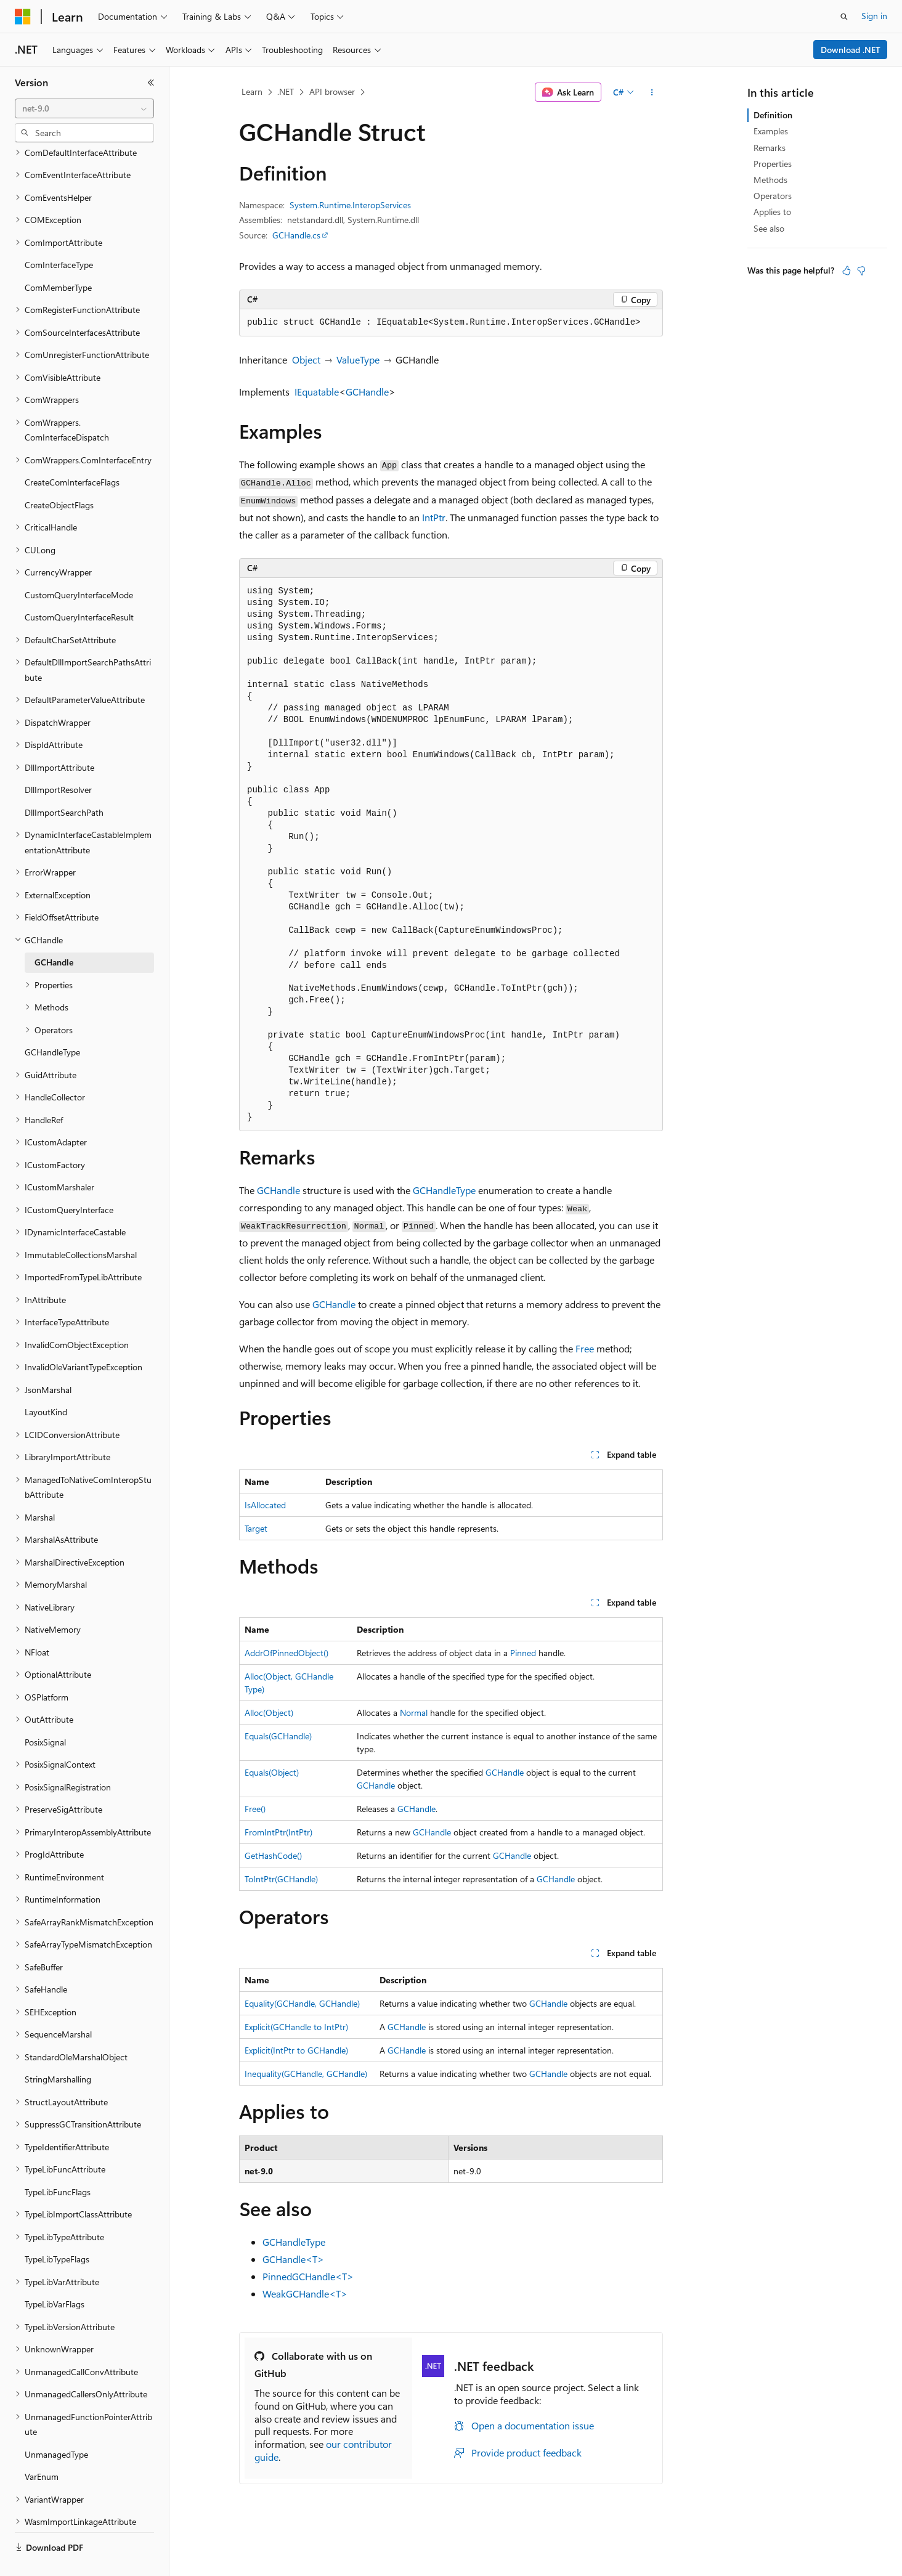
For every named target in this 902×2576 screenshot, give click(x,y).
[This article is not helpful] (861, 270)
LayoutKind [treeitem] (46, 1383)
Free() (255, 1808)
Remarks (770, 147)
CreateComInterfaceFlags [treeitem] (72, 453)
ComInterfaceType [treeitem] (59, 236)
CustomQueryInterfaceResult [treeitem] (79, 588)
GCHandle (367, 391)
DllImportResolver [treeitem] (58, 760)
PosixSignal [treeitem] (45, 1713)
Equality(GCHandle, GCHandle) (302, 2003)
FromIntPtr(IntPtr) (278, 1832)
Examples (771, 131)
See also (769, 228)
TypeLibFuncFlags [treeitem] (58, 2163)
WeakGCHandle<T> (304, 2293)
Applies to (772, 211)
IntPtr (433, 517)
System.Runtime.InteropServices (350, 205)
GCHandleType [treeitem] (52, 1023)
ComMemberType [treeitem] (58, 258)
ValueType (358, 359)
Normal (414, 1712)
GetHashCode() (273, 1855)
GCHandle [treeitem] (54, 933)
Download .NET (850, 49)
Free (584, 1348)
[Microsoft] (23, 17)
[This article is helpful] (846, 270)
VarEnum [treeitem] (42, 2447)
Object (306, 359)
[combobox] (84, 108)
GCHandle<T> (293, 2259)
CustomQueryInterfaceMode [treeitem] (79, 566)
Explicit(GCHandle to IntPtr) (296, 2027)
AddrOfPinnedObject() (286, 1653)
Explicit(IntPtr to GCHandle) (296, 2050)
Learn (252, 91)
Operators (773, 195)
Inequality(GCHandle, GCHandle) (306, 2073)
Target (256, 1528)
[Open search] (844, 17)
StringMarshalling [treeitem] (58, 2050)
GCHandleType (444, 1190)
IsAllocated (265, 1505)
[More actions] (652, 92)
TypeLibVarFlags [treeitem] (54, 2275)
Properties (773, 163)
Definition (773, 115)
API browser (332, 91)
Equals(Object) (272, 1772)
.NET (285, 91)
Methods (770, 179)
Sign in (874, 16)
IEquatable (317, 391)
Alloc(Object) (269, 1712)
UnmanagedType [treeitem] (56, 2425)
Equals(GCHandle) (278, 1736)
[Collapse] (151, 82)
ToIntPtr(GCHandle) (281, 1879)
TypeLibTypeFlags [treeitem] (57, 2230)
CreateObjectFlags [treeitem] (59, 476)
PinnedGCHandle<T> (308, 2276)
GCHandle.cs (296, 235)
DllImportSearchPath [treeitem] (64, 783)
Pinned (523, 1653)
